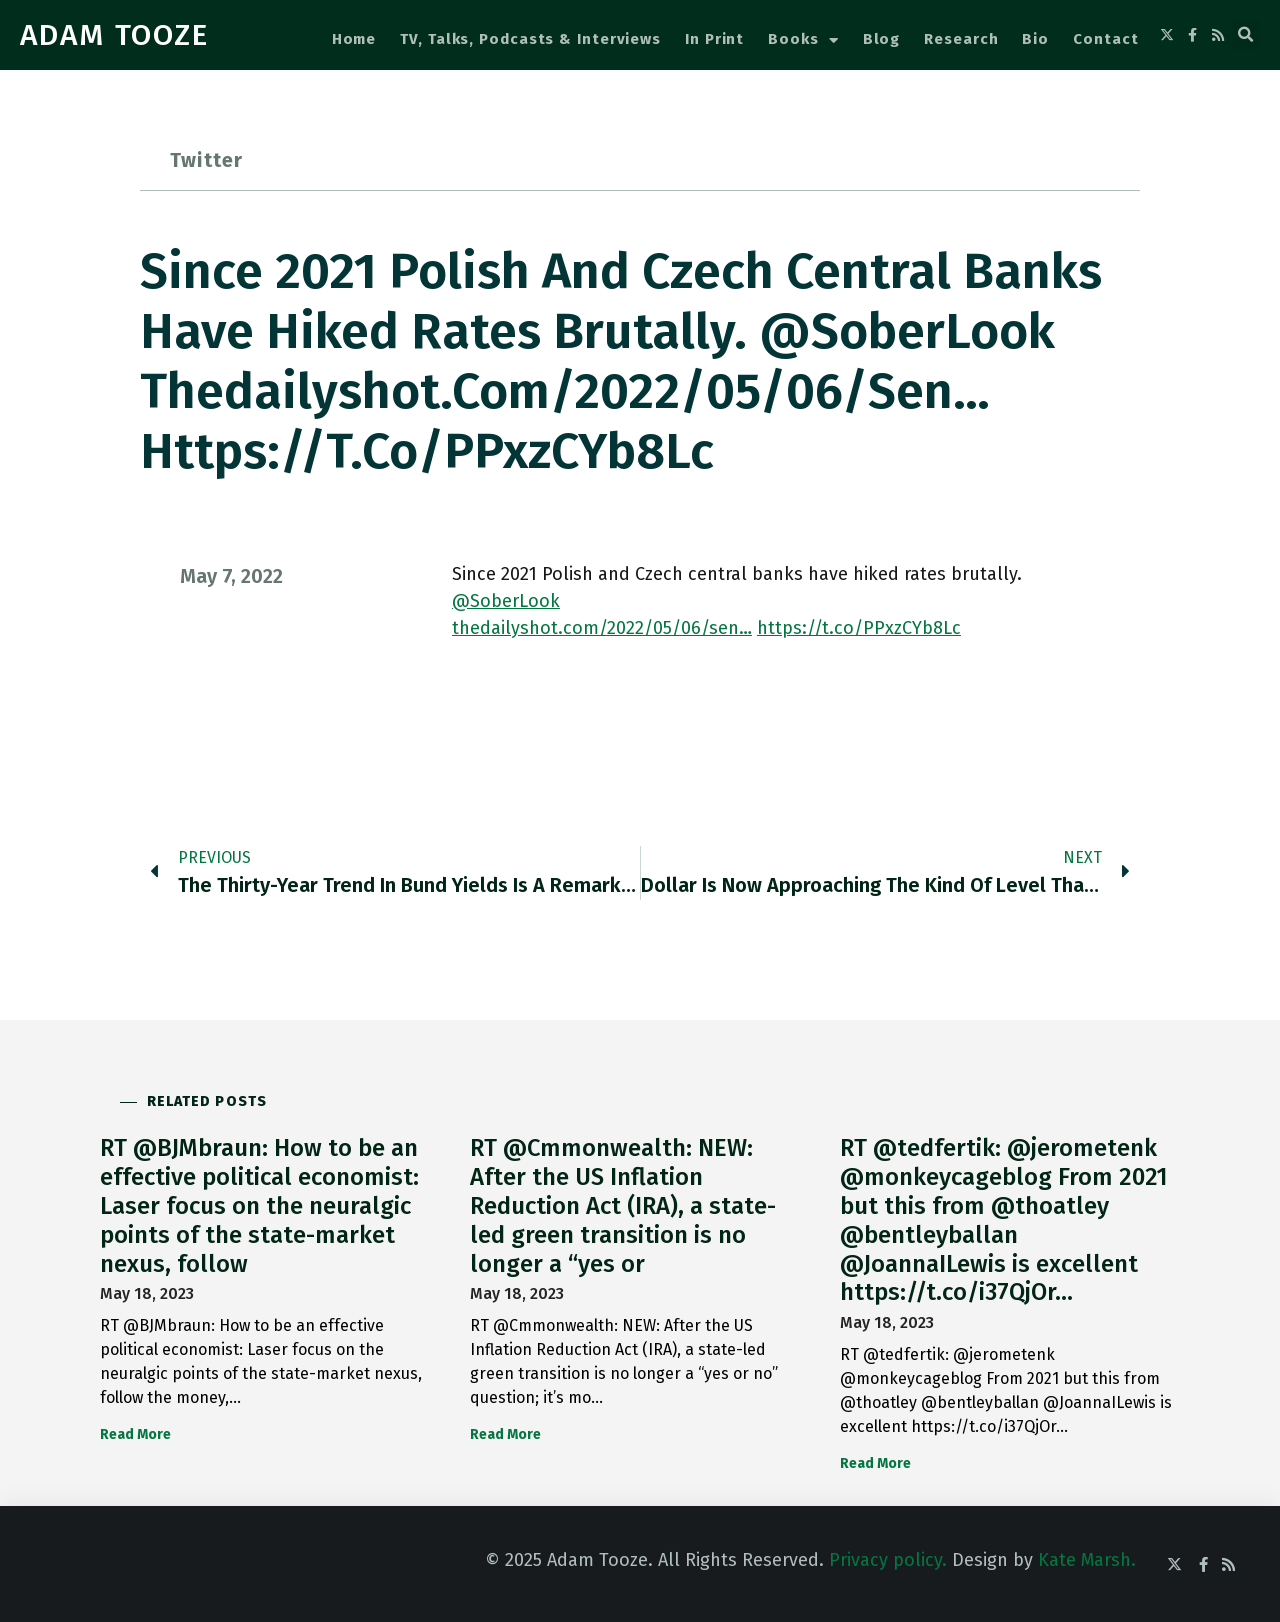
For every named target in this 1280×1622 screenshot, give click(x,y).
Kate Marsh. (1087, 1560)
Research (961, 39)
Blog (882, 39)
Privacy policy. (888, 1560)
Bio (1035, 39)
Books (803, 40)
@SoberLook (506, 601)
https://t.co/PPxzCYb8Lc (859, 628)
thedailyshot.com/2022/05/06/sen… (602, 628)
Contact (1105, 39)
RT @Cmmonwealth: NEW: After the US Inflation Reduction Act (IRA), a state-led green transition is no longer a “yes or (623, 1205)
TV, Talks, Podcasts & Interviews (530, 39)
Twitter (206, 160)
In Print (714, 39)
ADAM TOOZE (114, 35)
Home (354, 39)
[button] (1246, 35)
